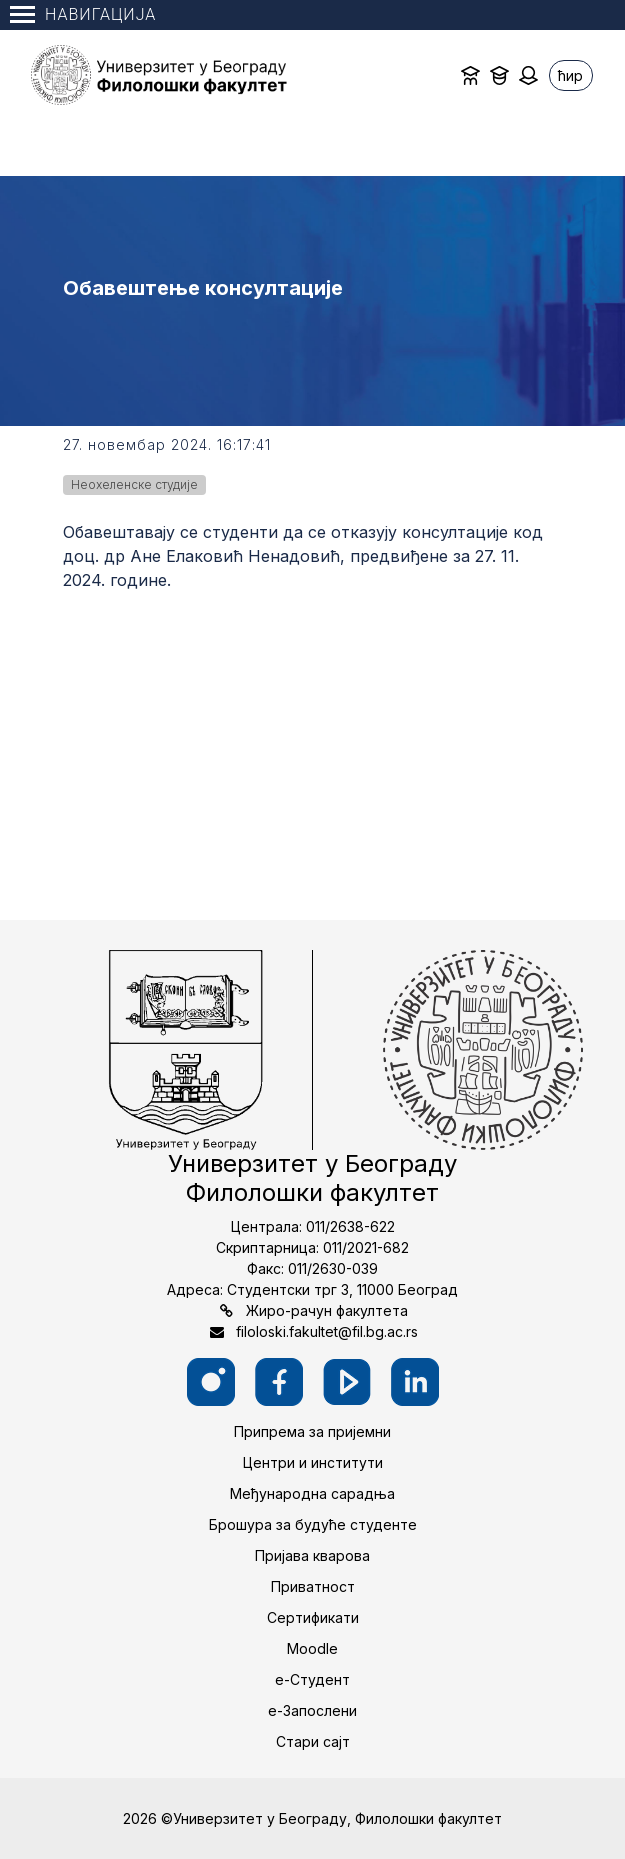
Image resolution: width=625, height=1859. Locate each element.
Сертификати (313, 1617)
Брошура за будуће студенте (313, 1524)
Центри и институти (313, 1462)
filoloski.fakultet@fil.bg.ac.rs (327, 1331)
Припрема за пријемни (312, 1431)
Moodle (312, 1648)
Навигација (83, 14)
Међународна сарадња (312, 1493)
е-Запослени (312, 1710)
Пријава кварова (312, 1555)
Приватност (313, 1586)
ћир (570, 75)
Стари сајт (313, 1741)
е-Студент (312, 1679)
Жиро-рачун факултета (327, 1310)
